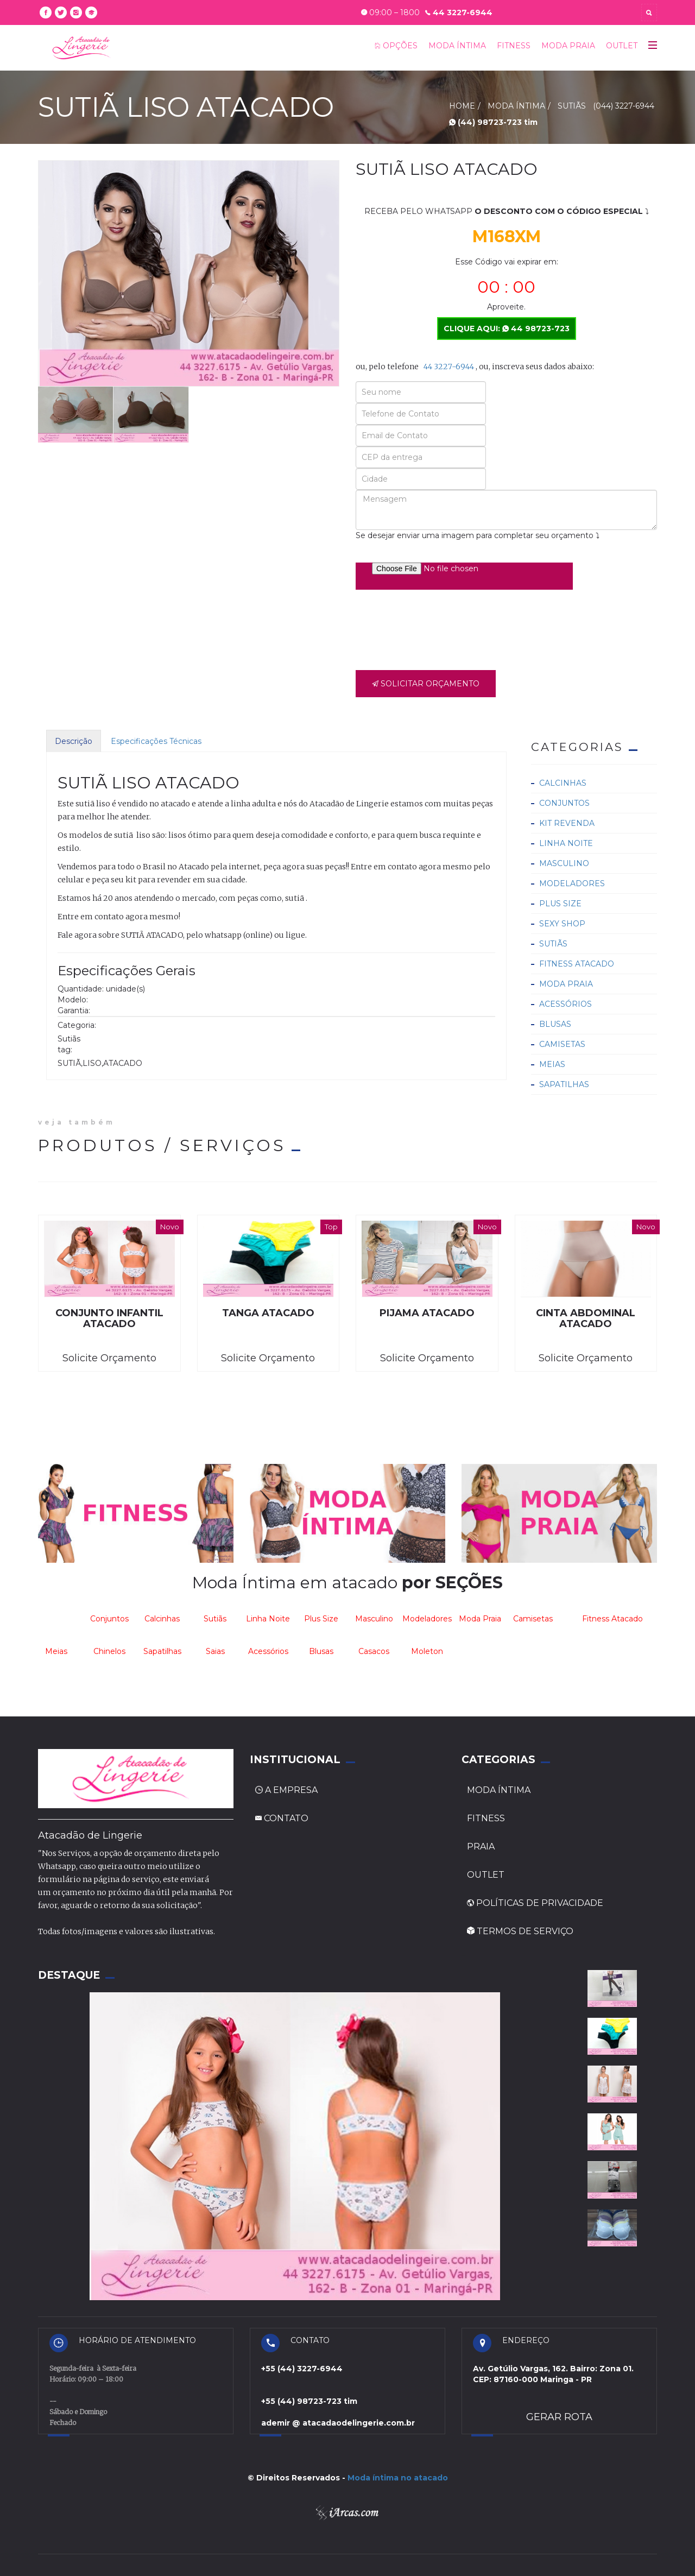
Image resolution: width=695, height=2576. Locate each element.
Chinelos (109, 1651)
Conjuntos (564, 803)
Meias (552, 1064)
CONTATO (281, 1818)
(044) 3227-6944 (623, 106)
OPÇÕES (396, 45)
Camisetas (562, 1044)
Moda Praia (566, 984)
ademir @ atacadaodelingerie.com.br (338, 2423)
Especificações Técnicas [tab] (156, 741)
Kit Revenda (567, 823)
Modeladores (572, 883)
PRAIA (481, 1846)
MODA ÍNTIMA (457, 45)
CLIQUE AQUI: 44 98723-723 (507, 328)
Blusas (555, 1024)
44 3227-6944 (458, 12)
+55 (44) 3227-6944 (302, 2368)
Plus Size (560, 903)
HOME (462, 106)
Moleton (427, 1651)
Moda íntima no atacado (398, 2478)
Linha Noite (566, 843)
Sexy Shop (562, 924)
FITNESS (513, 45)
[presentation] (438, 627)
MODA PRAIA (568, 45)
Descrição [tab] (73, 741)
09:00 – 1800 (390, 12)
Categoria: (77, 1025)
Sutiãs (553, 944)
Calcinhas (562, 783)
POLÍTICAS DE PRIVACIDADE (535, 1903)
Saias (215, 1651)
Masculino (564, 863)
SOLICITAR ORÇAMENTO (425, 684)
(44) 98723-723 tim (493, 122)
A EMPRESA (286, 1790)
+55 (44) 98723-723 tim (309, 2401)
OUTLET (621, 45)
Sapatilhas (564, 1084)
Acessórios (565, 1004)
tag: (65, 1050)
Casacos (373, 1651)
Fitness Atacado (576, 964)
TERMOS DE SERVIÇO (520, 1931)
